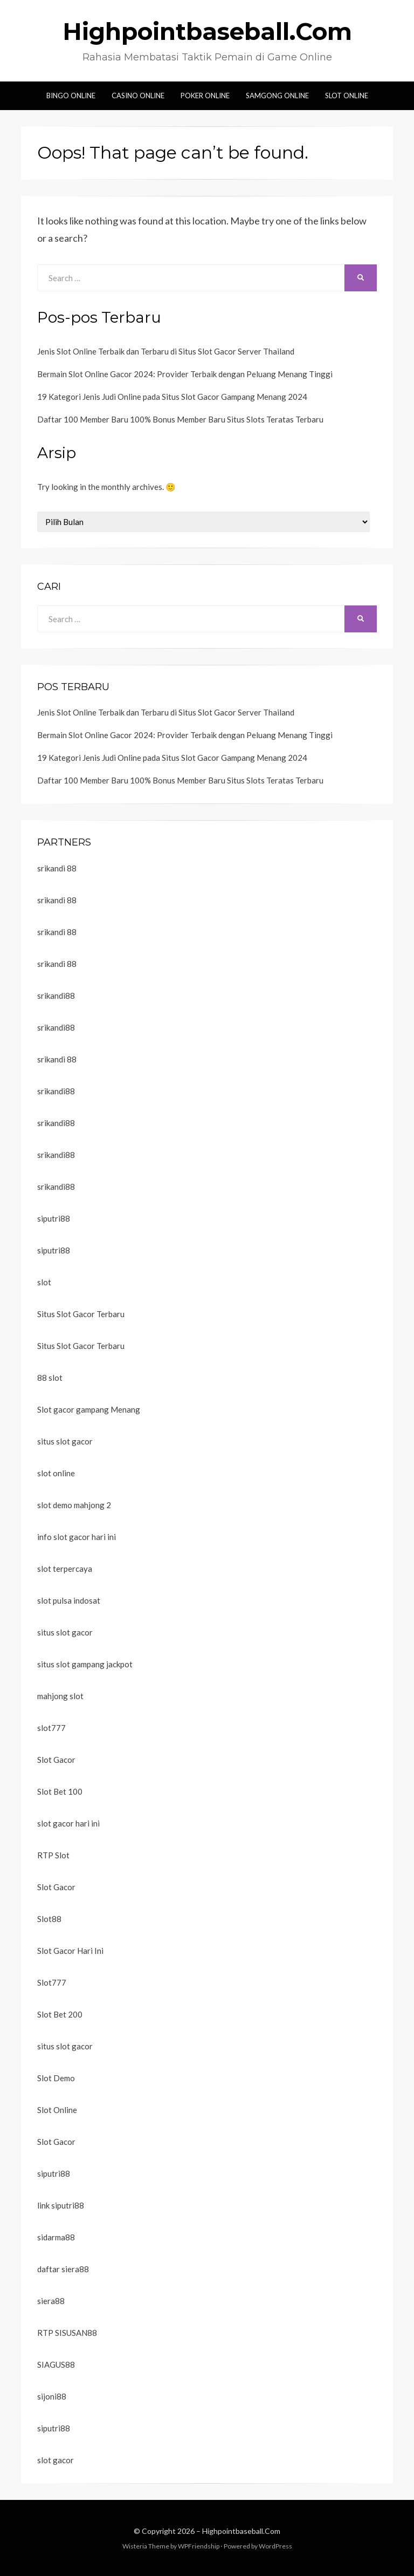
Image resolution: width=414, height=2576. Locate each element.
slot (44, 1282)
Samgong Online (277, 95)
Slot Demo (56, 2078)
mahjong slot (60, 1696)
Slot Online (346, 95)
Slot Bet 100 (59, 1791)
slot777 (51, 1728)
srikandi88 (56, 995)
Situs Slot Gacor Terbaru (81, 1314)
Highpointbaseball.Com (207, 31)
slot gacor (55, 2460)
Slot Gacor (56, 1759)
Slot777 (51, 1982)
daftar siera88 (63, 2269)
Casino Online (138, 95)
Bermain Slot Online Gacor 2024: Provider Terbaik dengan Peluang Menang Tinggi (185, 374)
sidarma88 (56, 2237)
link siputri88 (60, 2205)
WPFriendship (198, 2546)
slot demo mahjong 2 (74, 1505)
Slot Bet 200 (59, 2014)
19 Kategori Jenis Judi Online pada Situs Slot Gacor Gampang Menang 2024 (172, 396)
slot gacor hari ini (68, 1823)
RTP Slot (53, 1855)
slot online (56, 1473)
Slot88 (49, 1919)
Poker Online (205, 95)
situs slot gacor (65, 1441)
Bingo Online (70, 95)
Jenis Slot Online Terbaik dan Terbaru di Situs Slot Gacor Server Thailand (165, 351)
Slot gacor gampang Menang (88, 1409)
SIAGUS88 (56, 2364)
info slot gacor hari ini (76, 1537)
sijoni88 (51, 2396)
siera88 (51, 2301)
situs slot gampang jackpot (85, 1664)
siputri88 (53, 1218)
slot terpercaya (64, 1568)
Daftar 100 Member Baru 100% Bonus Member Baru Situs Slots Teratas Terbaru (180, 419)
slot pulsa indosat (68, 1600)
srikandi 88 (57, 868)
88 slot (50, 1377)
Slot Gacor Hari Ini (70, 1950)
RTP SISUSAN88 (67, 2333)
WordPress (275, 2546)
